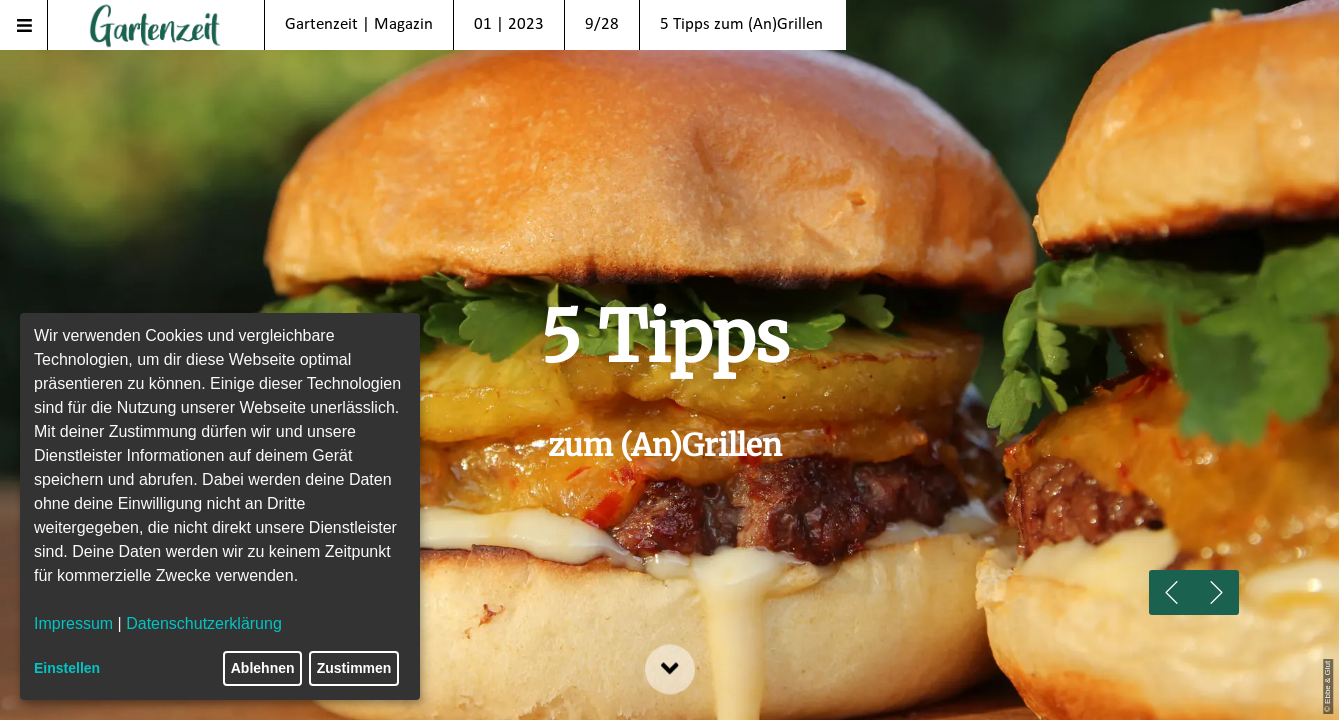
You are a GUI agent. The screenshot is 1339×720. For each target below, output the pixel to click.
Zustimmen (354, 668)
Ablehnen (263, 668)
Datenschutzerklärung (204, 623)
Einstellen (67, 668)
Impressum (73, 623)
